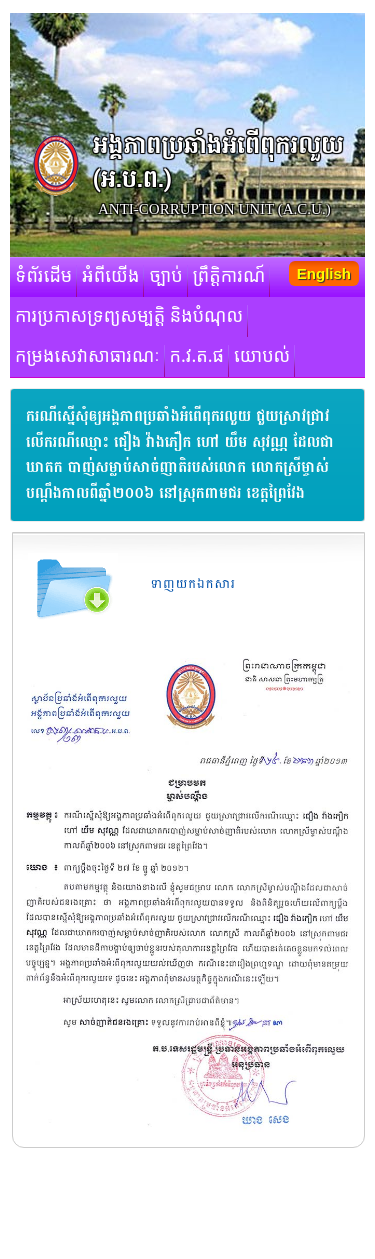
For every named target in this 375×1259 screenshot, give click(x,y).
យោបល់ (262, 357)
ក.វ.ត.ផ (197, 357)
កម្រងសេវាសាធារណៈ (87, 357)
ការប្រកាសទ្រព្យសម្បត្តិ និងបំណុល (129, 317)
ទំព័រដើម (43, 277)
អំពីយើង (110, 277)
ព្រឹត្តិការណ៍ (229, 277)
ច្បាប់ (165, 277)
